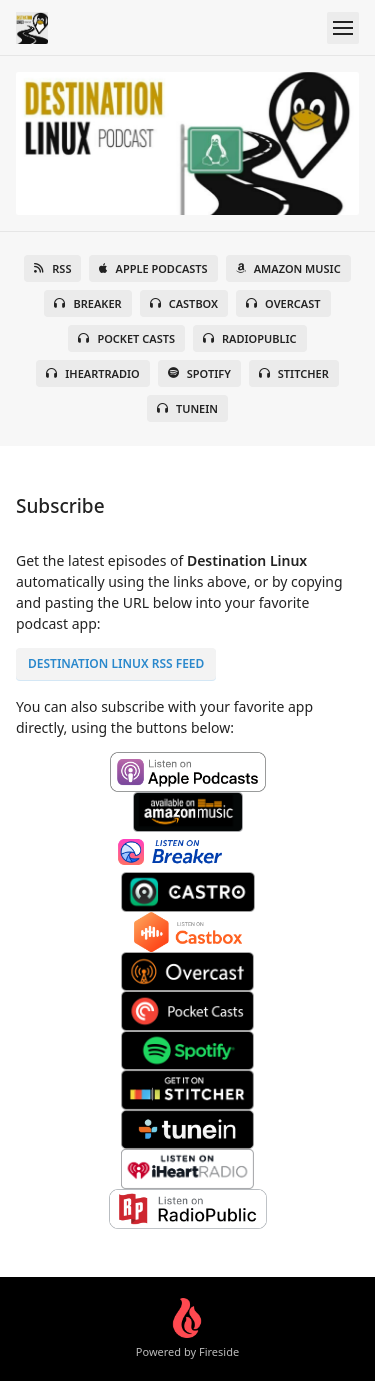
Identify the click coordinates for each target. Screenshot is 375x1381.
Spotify (199, 373)
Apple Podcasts (153, 268)
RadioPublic (250, 338)
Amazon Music (288, 268)
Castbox (184, 303)
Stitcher (294, 373)
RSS (52, 268)
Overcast (283, 303)
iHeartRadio (93, 373)
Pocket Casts (126, 338)
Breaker (87, 303)
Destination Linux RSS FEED (116, 663)
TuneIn (187, 408)
